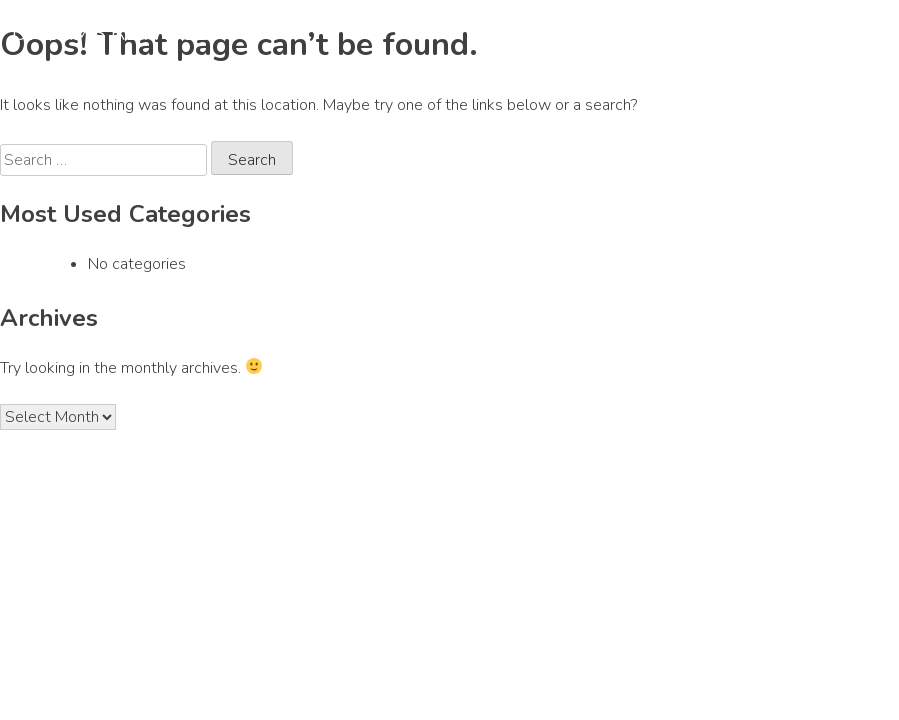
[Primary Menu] (863, 35)
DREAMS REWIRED (113, 32)
